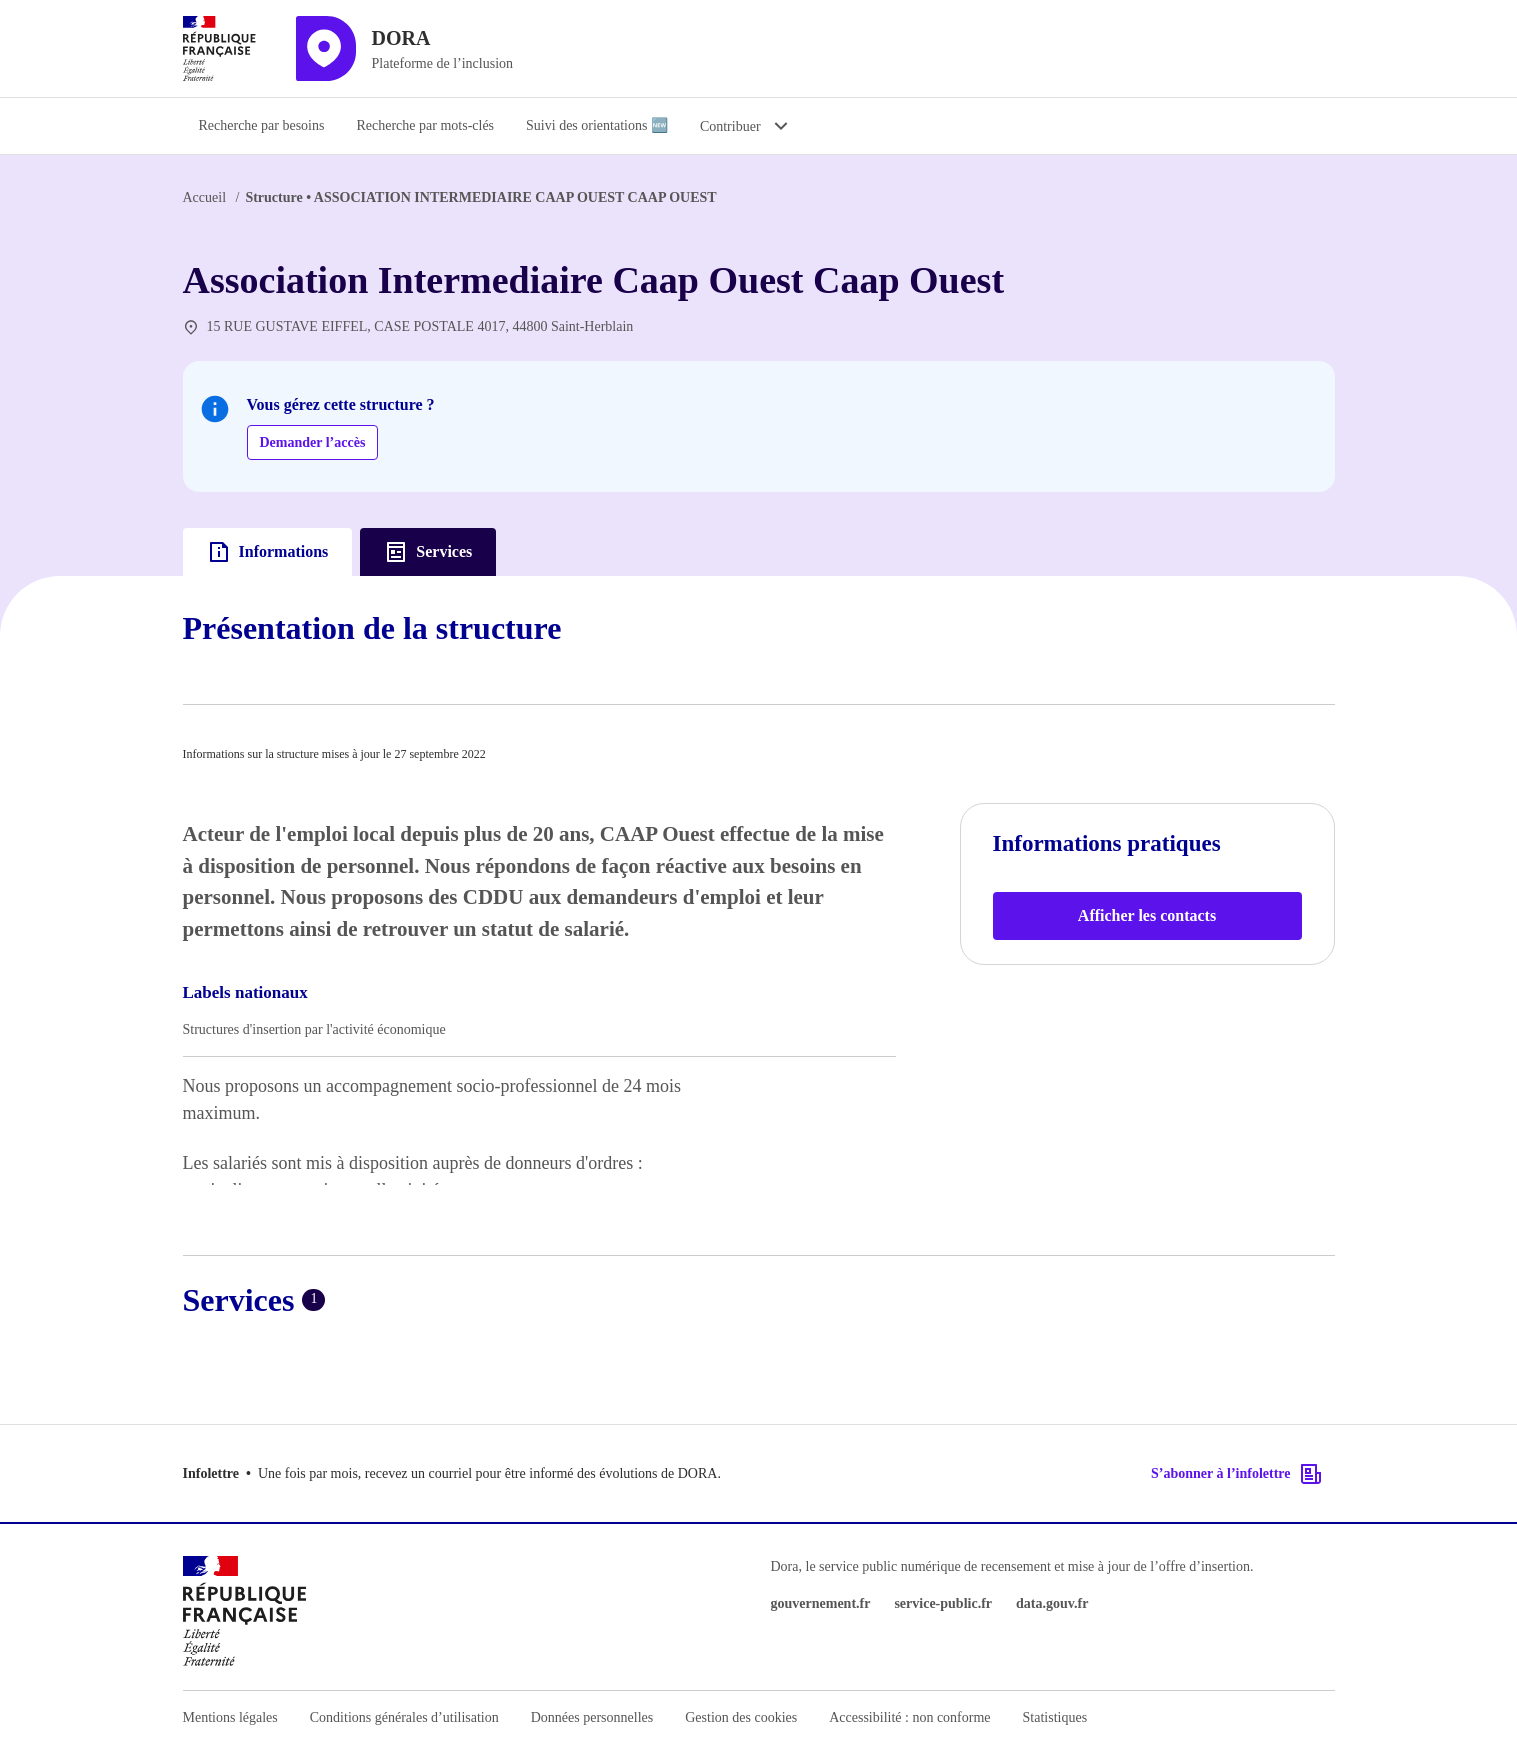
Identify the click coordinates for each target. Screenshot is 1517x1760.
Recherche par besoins (262, 125)
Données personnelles (592, 1717)
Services (428, 552)
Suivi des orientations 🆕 (597, 125)
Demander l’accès (313, 442)
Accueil (205, 197)
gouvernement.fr (821, 1603)
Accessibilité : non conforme (909, 1717)
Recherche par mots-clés (425, 125)
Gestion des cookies (741, 1717)
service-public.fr (943, 1603)
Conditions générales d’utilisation (404, 1717)
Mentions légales (230, 1717)
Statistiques (1055, 1717)
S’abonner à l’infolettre (1236, 1474)
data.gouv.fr (1052, 1603)
